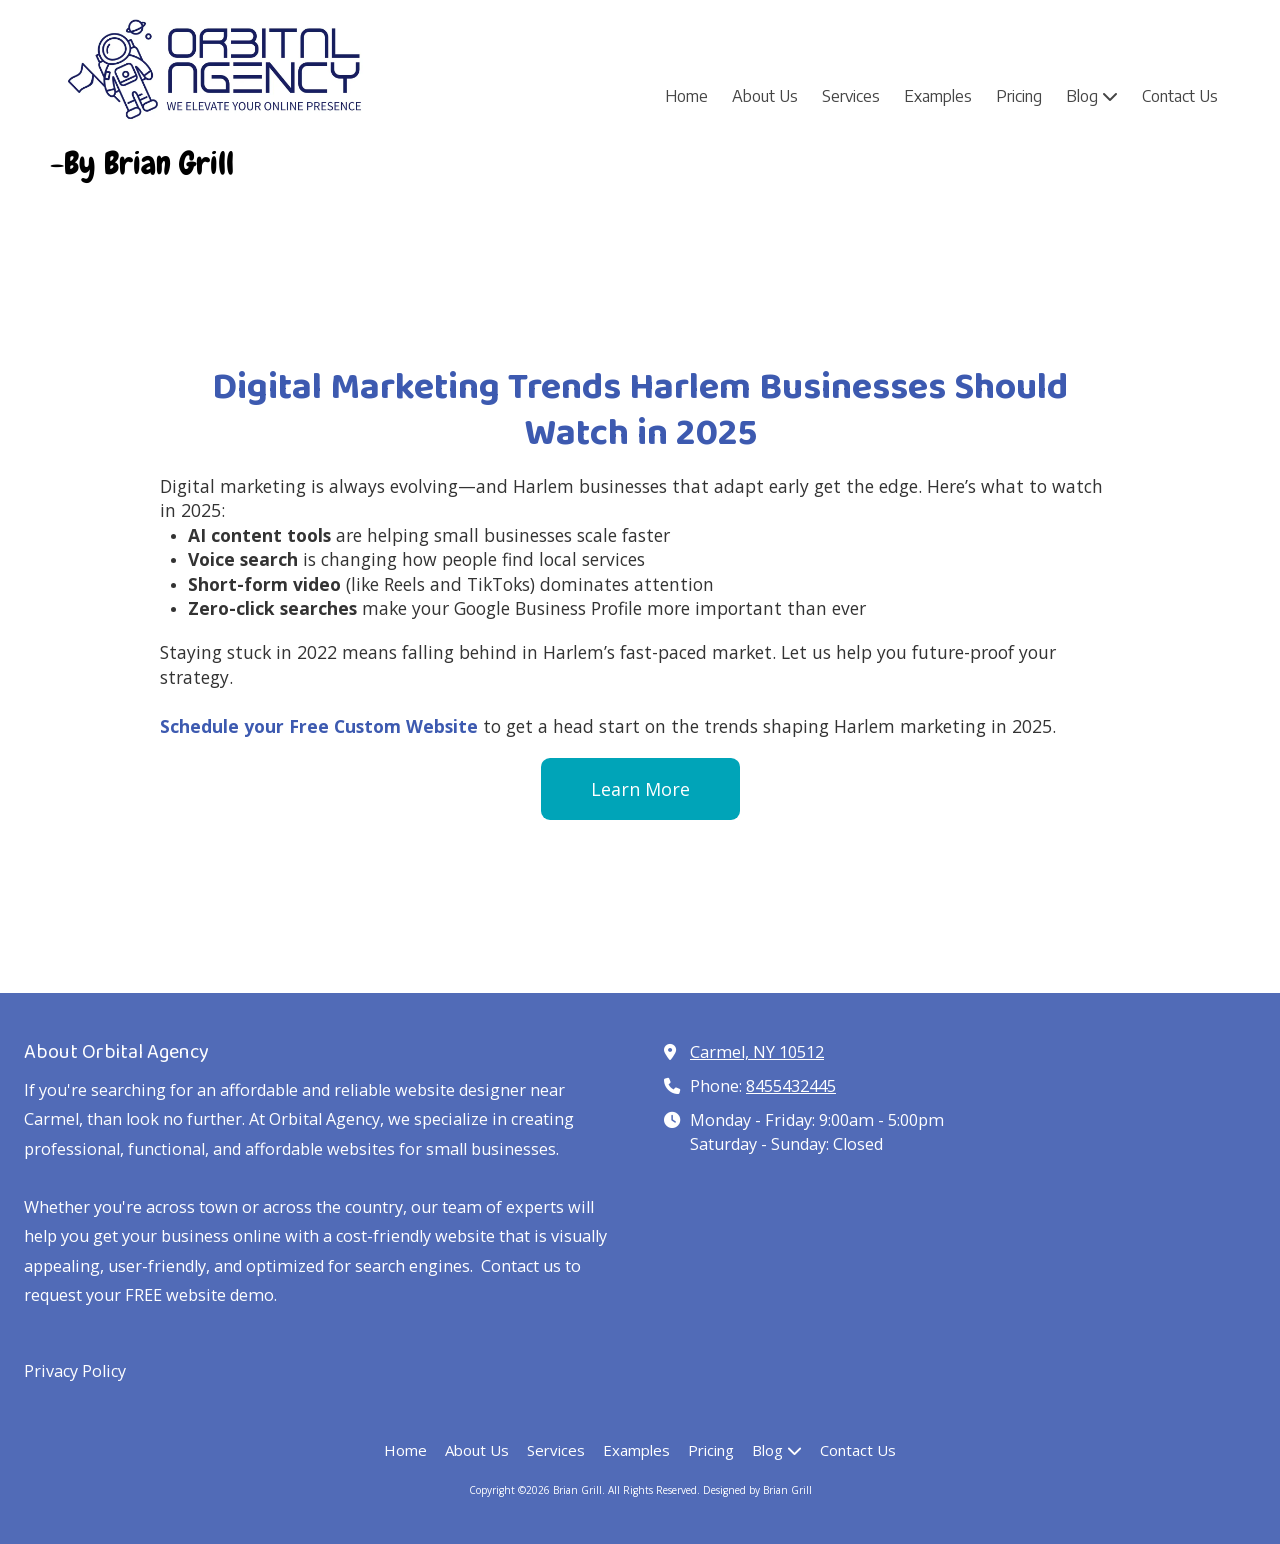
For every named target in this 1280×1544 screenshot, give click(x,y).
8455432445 (791, 1086)
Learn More (640, 789)
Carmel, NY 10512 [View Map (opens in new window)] (757, 1052)
